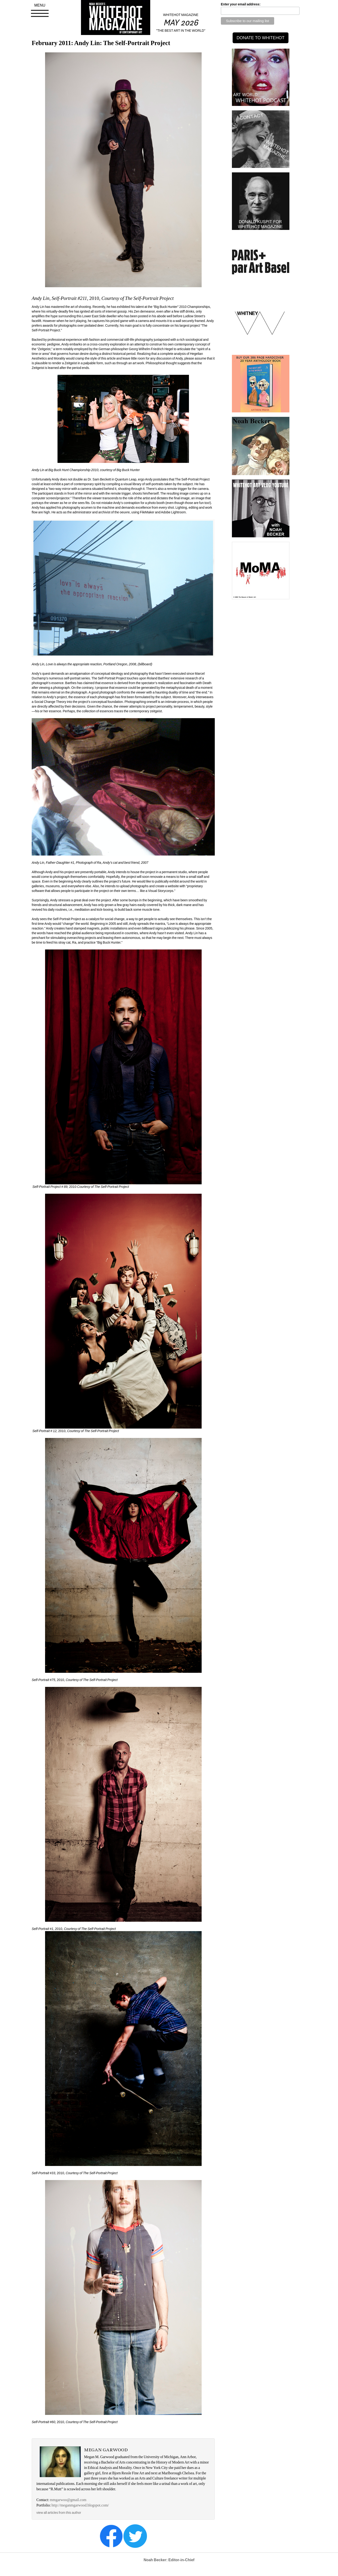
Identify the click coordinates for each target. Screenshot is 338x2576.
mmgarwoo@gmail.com (68, 2500)
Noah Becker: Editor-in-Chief (169, 2560)
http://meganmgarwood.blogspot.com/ (80, 2505)
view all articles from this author (58, 2512)
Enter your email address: (241, 4)
